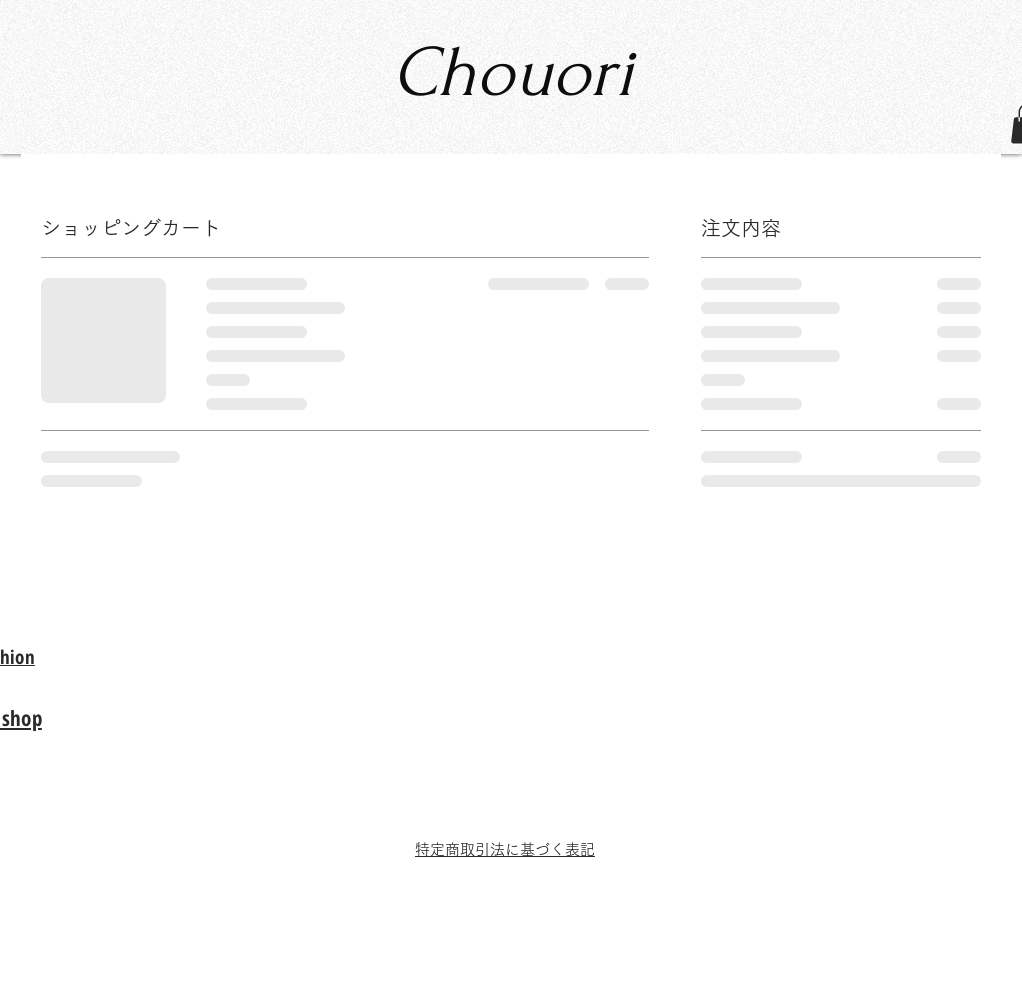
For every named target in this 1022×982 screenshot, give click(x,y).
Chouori (512, 73)
